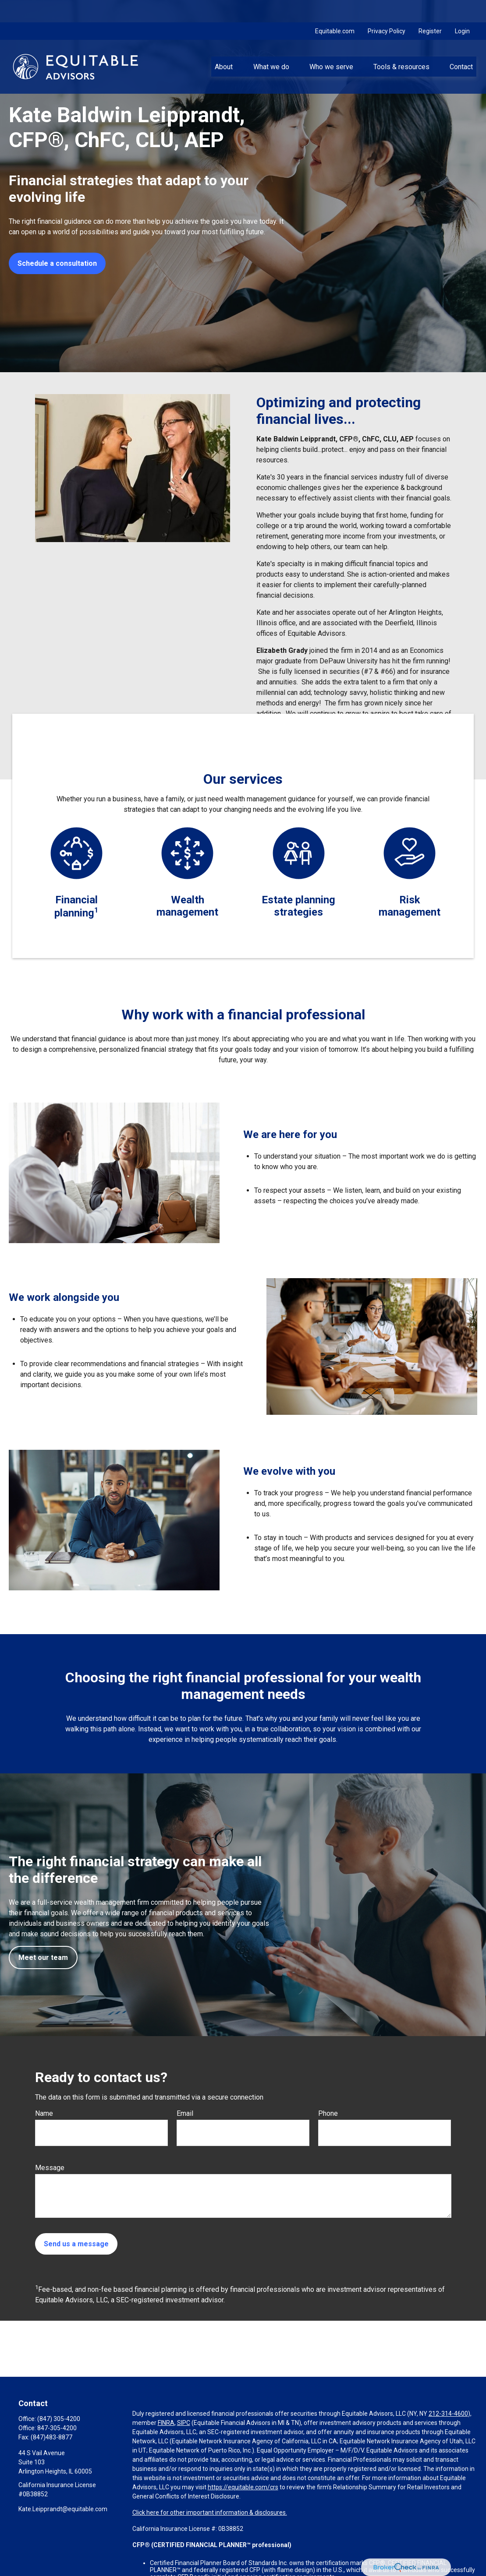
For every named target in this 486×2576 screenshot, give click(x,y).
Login (462, 8)
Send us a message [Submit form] (76, 2244)
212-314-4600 (448, 2413)
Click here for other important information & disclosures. (209, 2512)
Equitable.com (335, 8)
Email (185, 2113)
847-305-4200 (57, 2428)
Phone (328, 2113)
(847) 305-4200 (58, 2418)
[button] (224, 44)
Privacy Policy (386, 8)
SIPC (183, 2422)
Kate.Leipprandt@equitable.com (62, 2509)
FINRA (166, 2422)
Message (49, 2168)
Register (430, 8)
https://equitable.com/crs (243, 2487)
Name (44, 2113)
